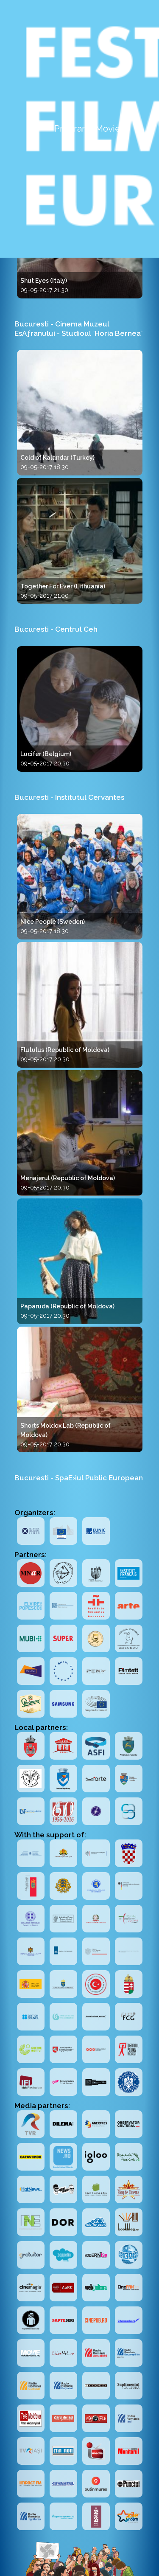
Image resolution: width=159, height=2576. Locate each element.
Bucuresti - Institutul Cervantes (69, 797)
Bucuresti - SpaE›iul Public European (78, 1478)
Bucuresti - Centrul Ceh (56, 629)
